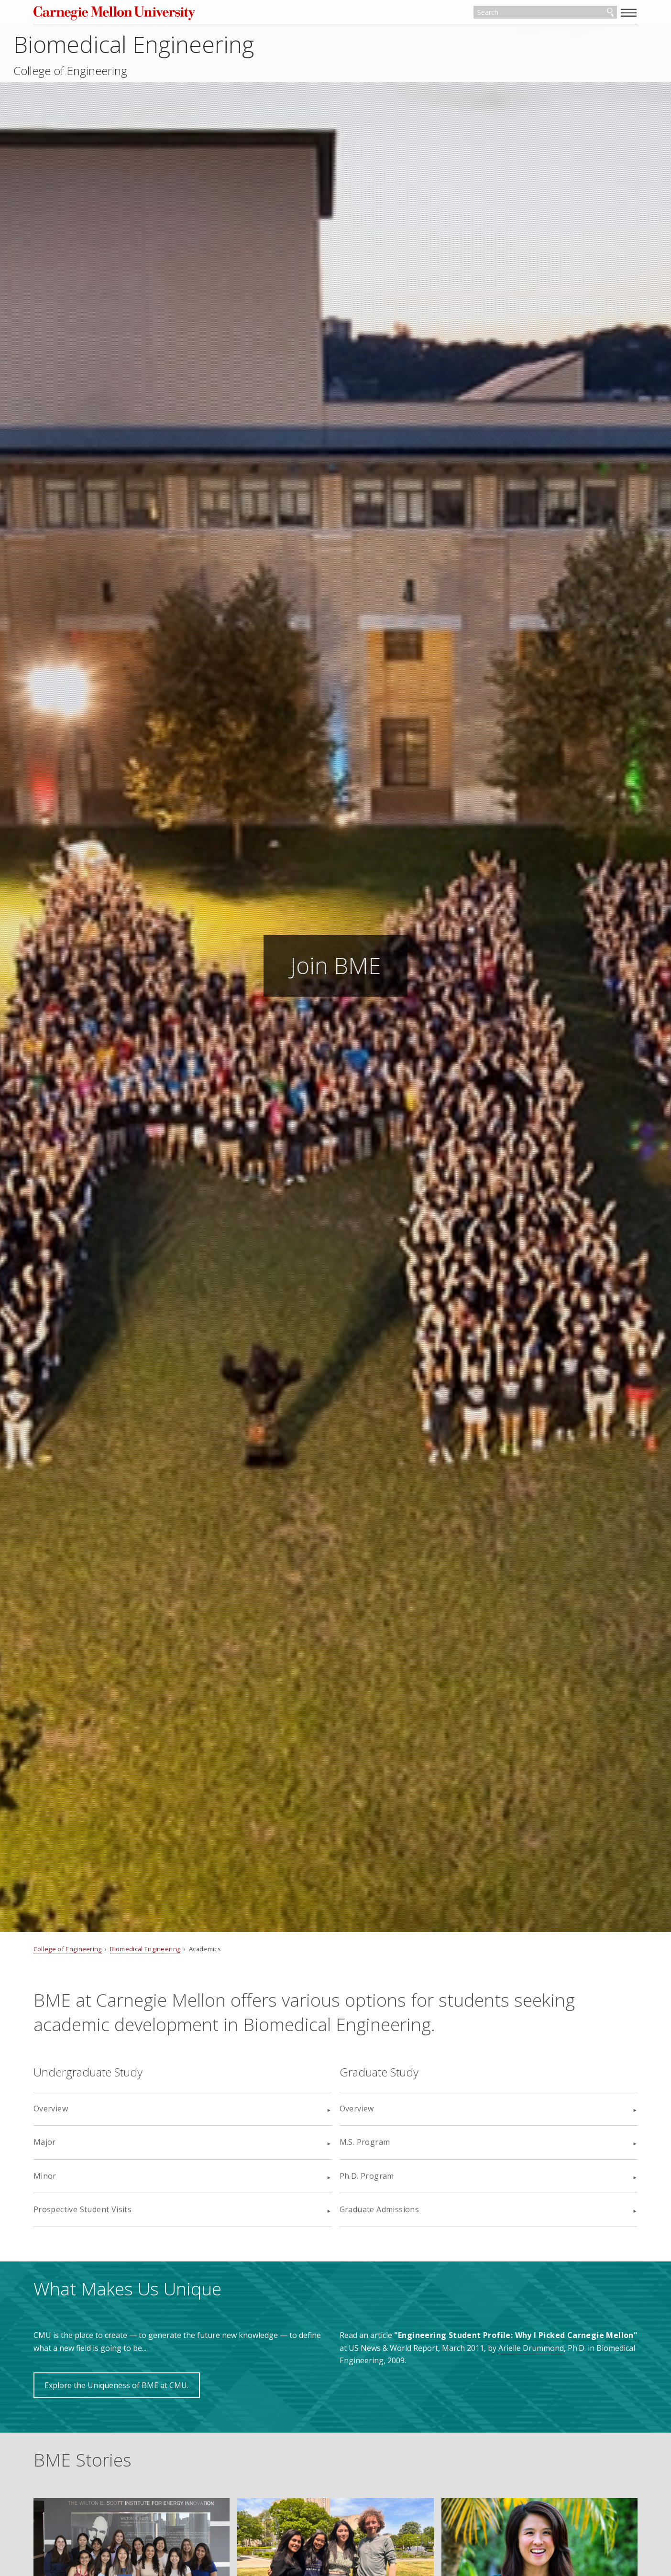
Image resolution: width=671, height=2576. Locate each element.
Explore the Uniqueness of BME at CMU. (144, 2385)
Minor (71, 2176)
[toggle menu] (602, 12)
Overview (77, 2108)
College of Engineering (117, 72)
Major (71, 2142)
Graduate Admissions (379, 2209)
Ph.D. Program (367, 2176)
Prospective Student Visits (109, 2209)
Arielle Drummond (564, 2348)
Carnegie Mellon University (146, 14)
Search (583, 13)
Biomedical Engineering (180, 46)
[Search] (521, 13)
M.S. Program (365, 2142)
